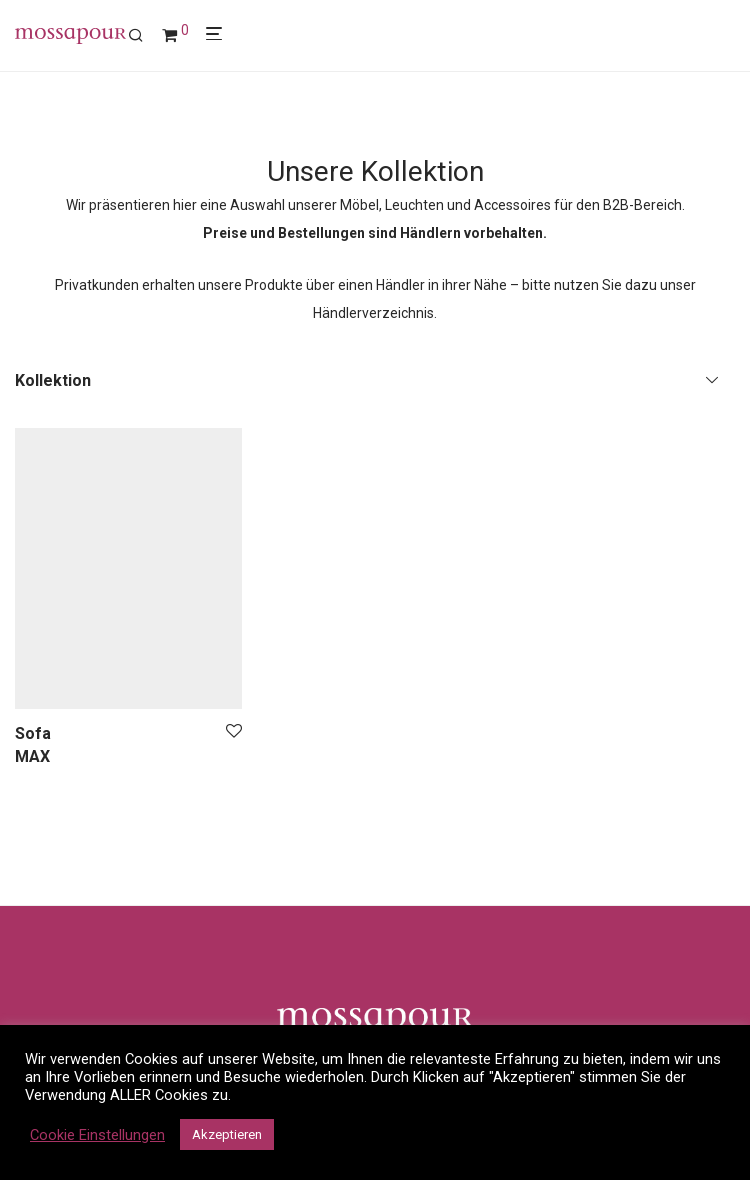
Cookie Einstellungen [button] (97, 1135)
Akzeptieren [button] (227, 1134)
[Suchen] (143, 36)
